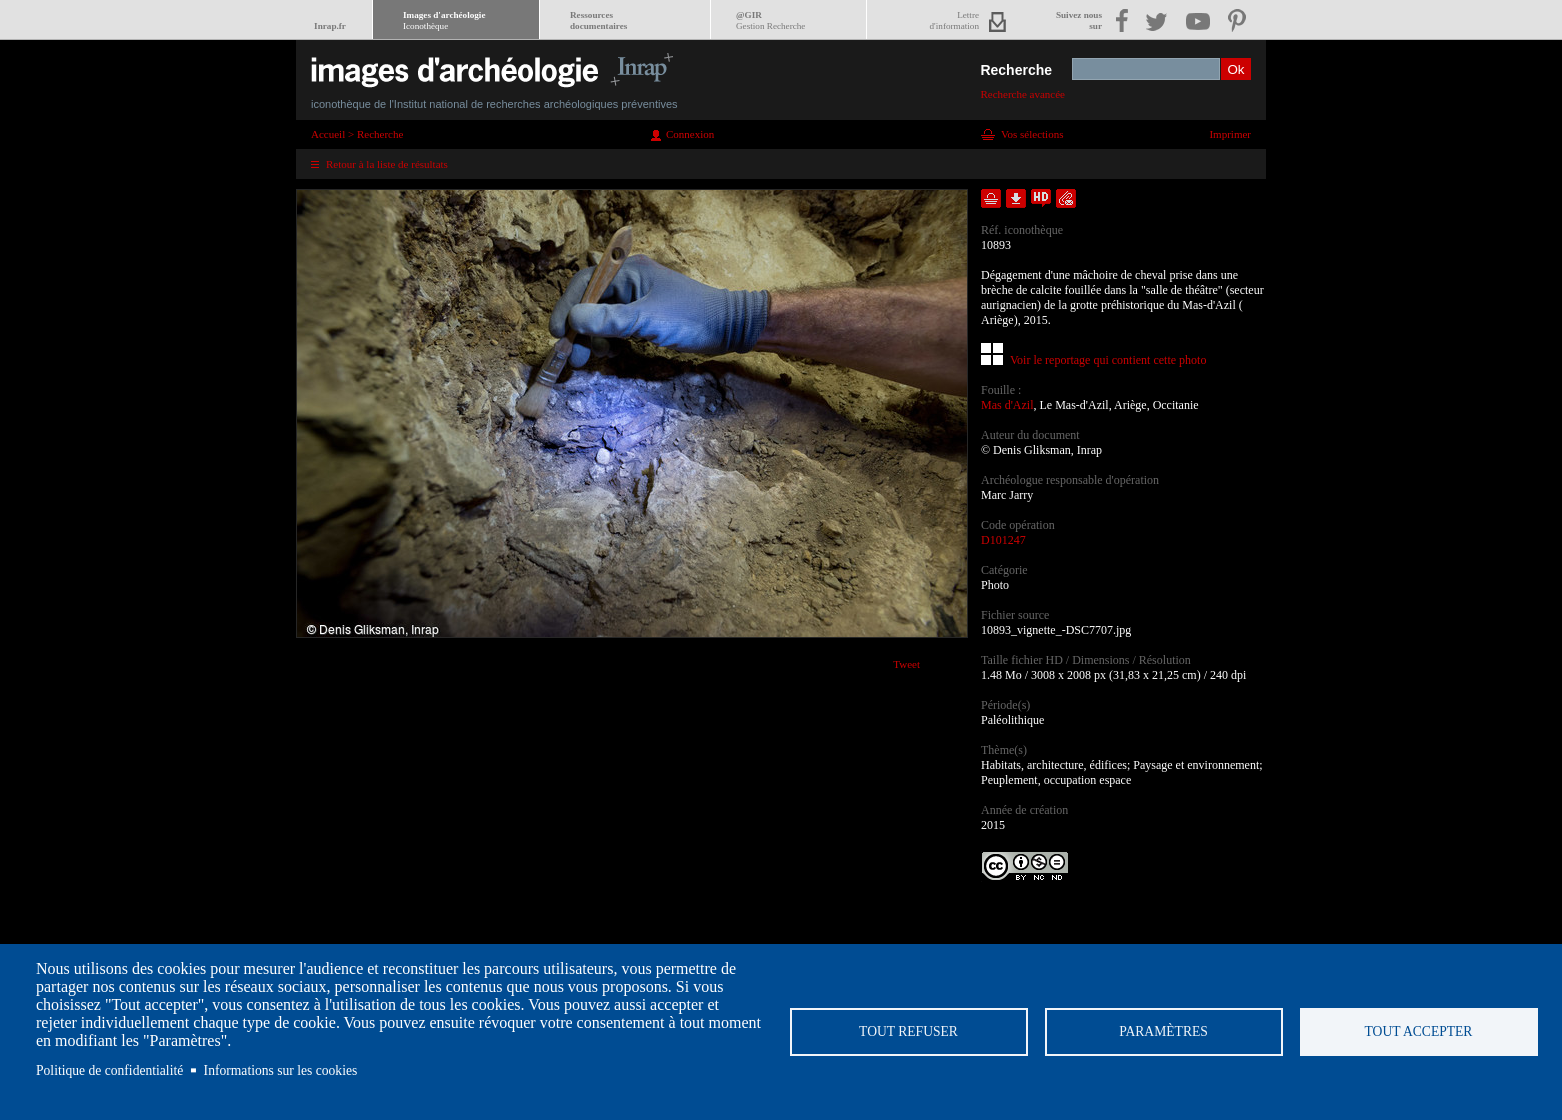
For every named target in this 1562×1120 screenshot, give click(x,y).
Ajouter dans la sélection (991, 198)
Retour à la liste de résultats (387, 164)
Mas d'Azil (1007, 405)
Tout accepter (1419, 1031)
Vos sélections (1032, 134)
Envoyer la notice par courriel (1066, 198)
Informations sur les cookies (281, 1070)
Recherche (1016, 70)
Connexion (690, 134)
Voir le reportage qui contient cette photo (1108, 360)
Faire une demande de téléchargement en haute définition (1041, 198)
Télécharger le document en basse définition (1016, 198)
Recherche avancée (1022, 94)
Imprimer (1230, 134)
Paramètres (1163, 1031)
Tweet (906, 664)
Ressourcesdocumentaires (598, 20)
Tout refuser (908, 1031)
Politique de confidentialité (109, 1070)
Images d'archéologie (444, 20)
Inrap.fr (330, 26)
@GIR (770, 20)
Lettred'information (954, 20)
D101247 (1003, 540)
